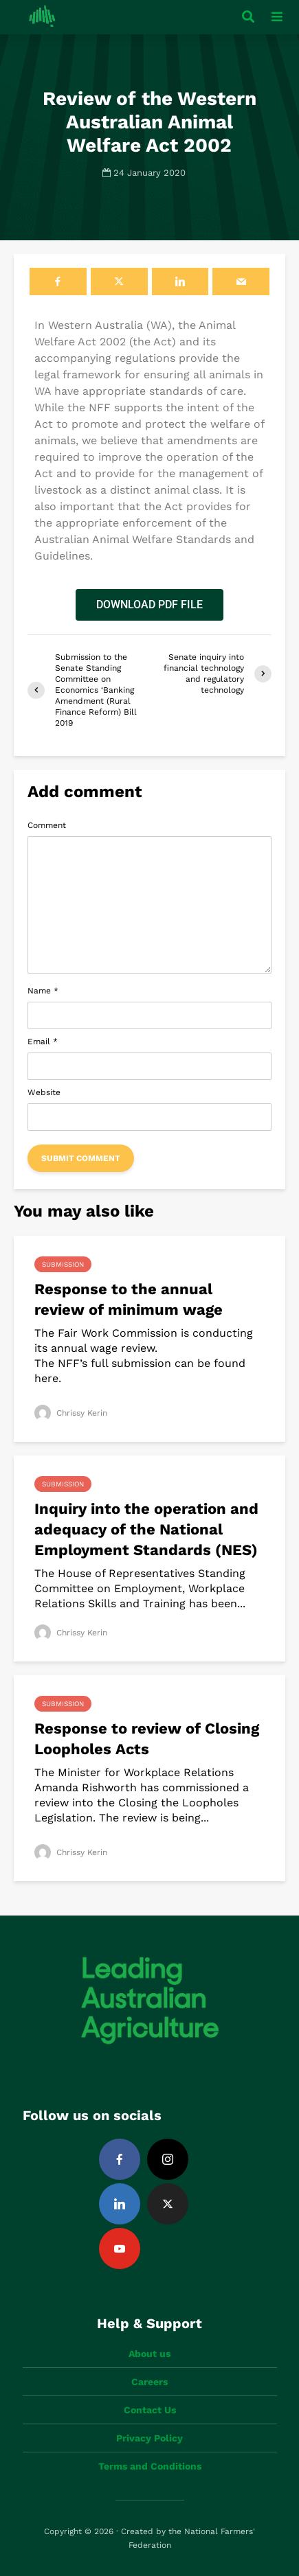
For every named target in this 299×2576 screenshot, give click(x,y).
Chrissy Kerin (70, 1413)
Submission (63, 1264)
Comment (46, 825)
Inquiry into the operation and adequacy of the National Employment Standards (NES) (146, 1529)
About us (149, 2353)
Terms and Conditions (149, 2466)
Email (42, 1041)
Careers (149, 2381)
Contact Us (150, 2409)
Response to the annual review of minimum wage (128, 1299)
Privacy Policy (149, 2438)
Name (42, 991)
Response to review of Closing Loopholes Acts (146, 1739)
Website (43, 1092)
